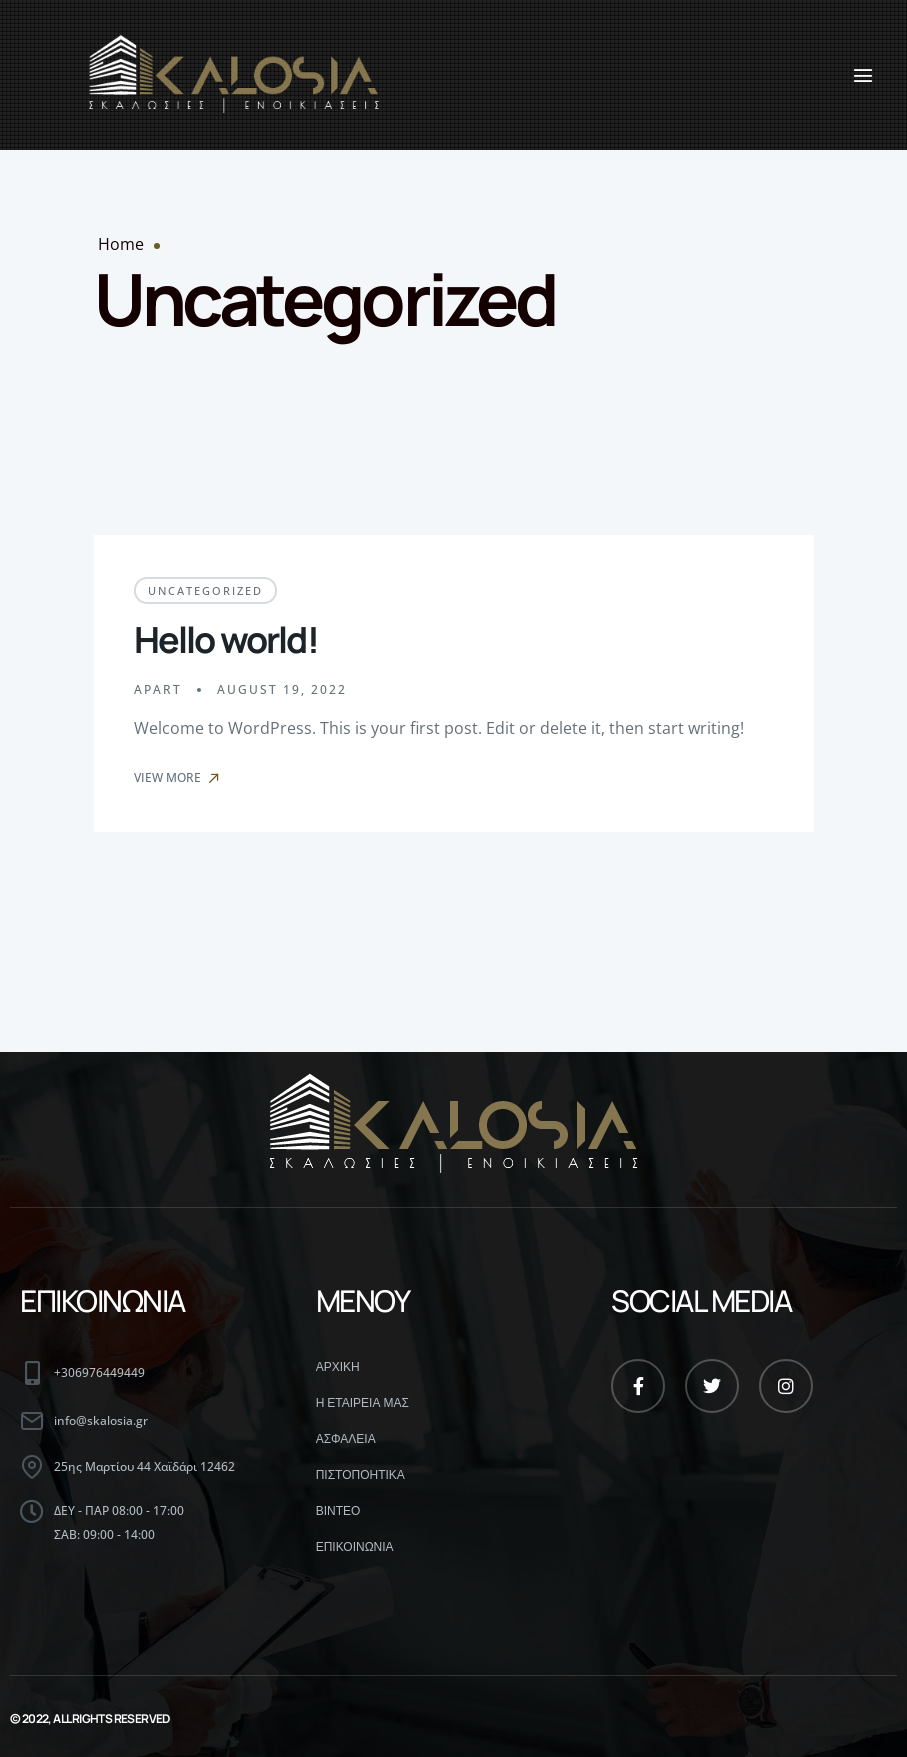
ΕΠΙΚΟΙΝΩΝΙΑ (355, 1547)
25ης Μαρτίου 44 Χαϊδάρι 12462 (144, 1466)
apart (158, 689)
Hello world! (226, 639)
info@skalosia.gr (101, 1420)
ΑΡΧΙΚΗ (338, 1367)
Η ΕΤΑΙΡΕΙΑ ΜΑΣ (362, 1403)
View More (178, 777)
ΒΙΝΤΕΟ (338, 1511)
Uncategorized (205, 590)
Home (121, 244)
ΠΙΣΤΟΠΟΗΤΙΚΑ (360, 1475)
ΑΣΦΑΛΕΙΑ (346, 1439)
